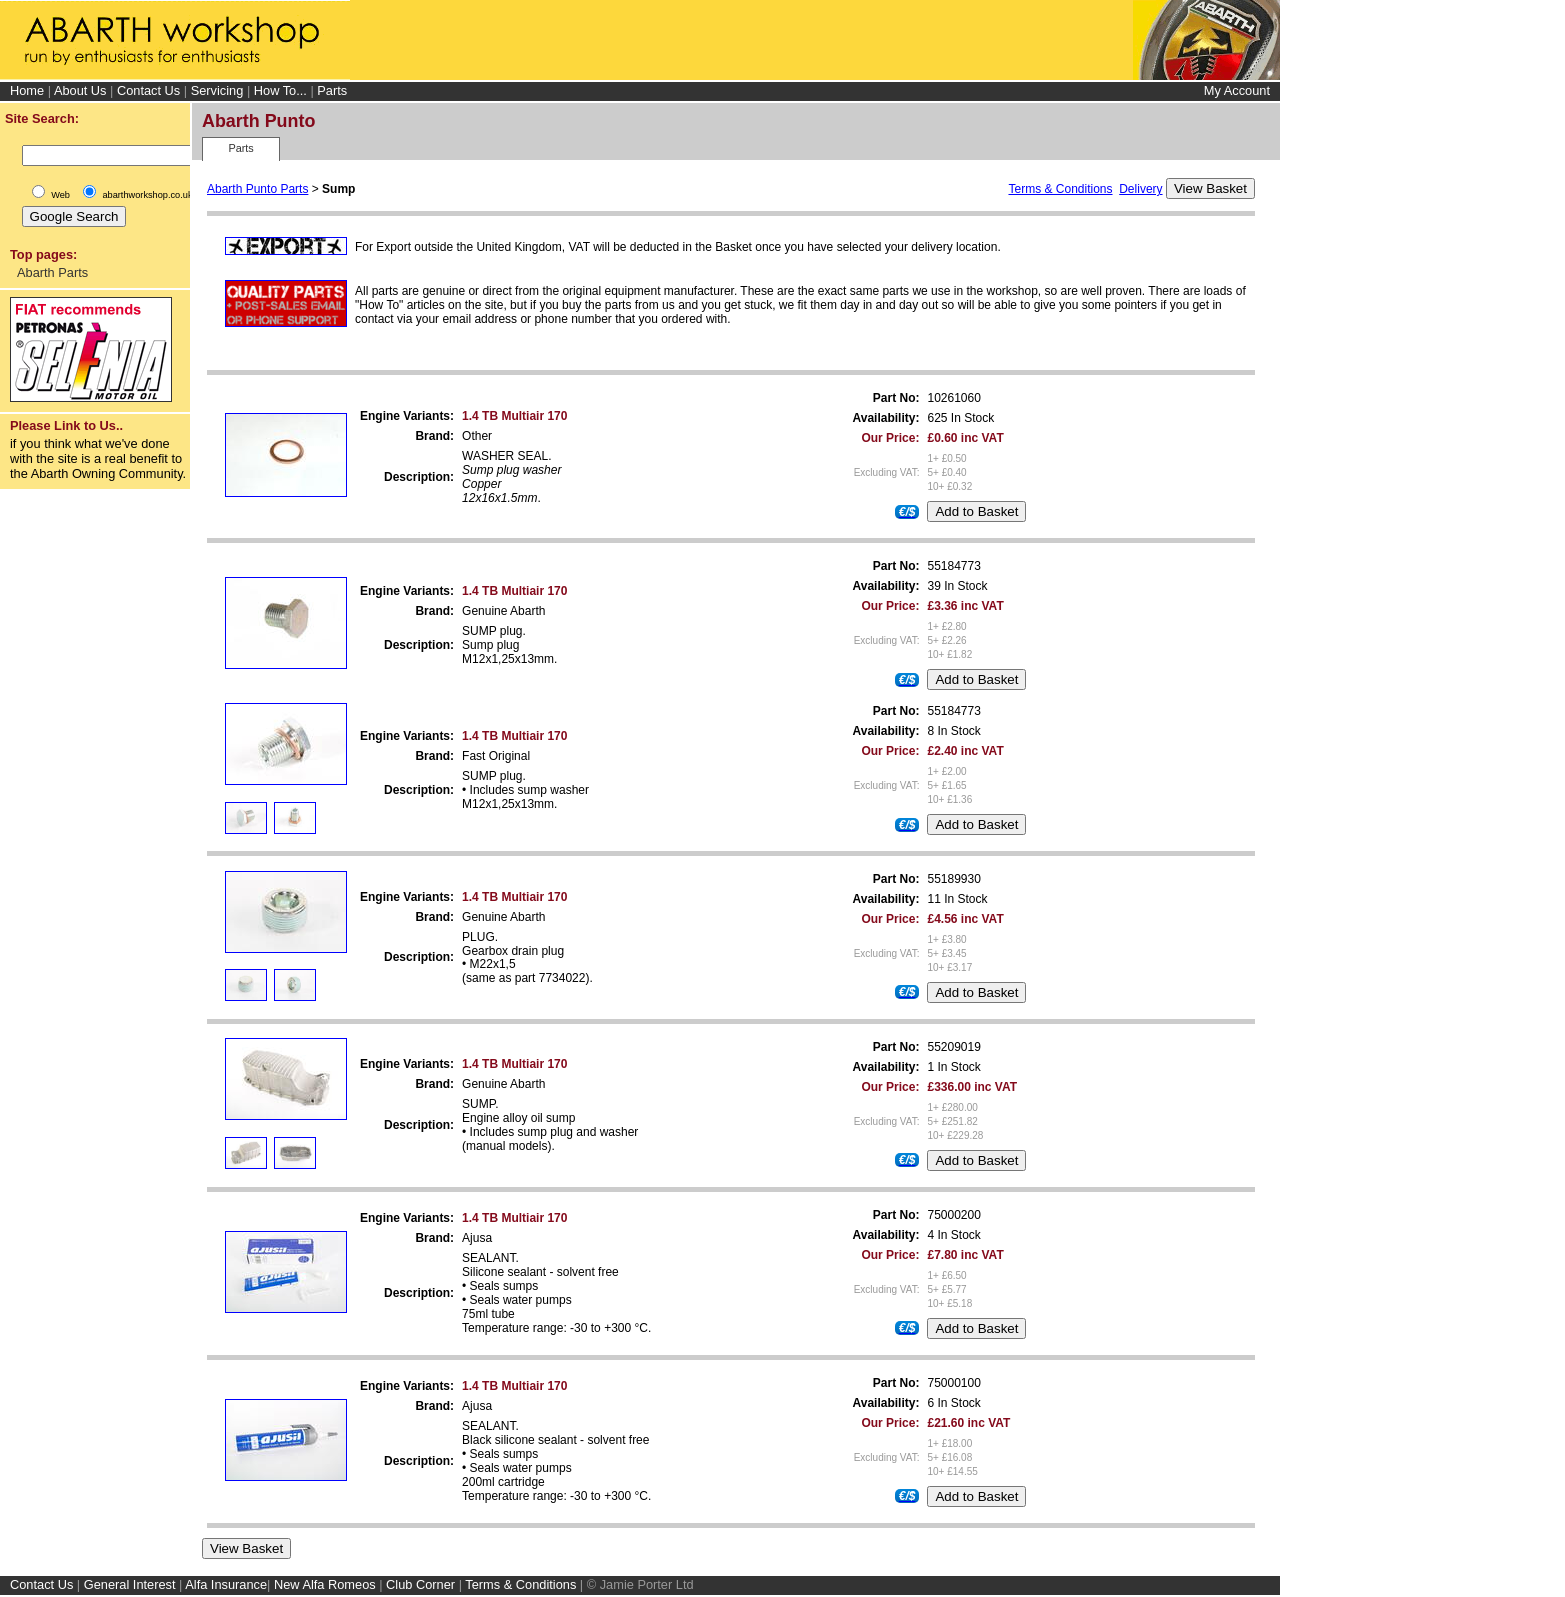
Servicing (217, 90)
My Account (1237, 91)
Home (27, 90)
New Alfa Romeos (325, 1584)
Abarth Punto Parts (257, 189)
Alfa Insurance (226, 1584)
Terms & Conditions (1060, 189)
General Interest (130, 1584)
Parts (332, 90)
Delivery (1140, 189)
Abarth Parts (52, 272)
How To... (280, 90)
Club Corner (420, 1584)
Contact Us (148, 90)
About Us (80, 90)
